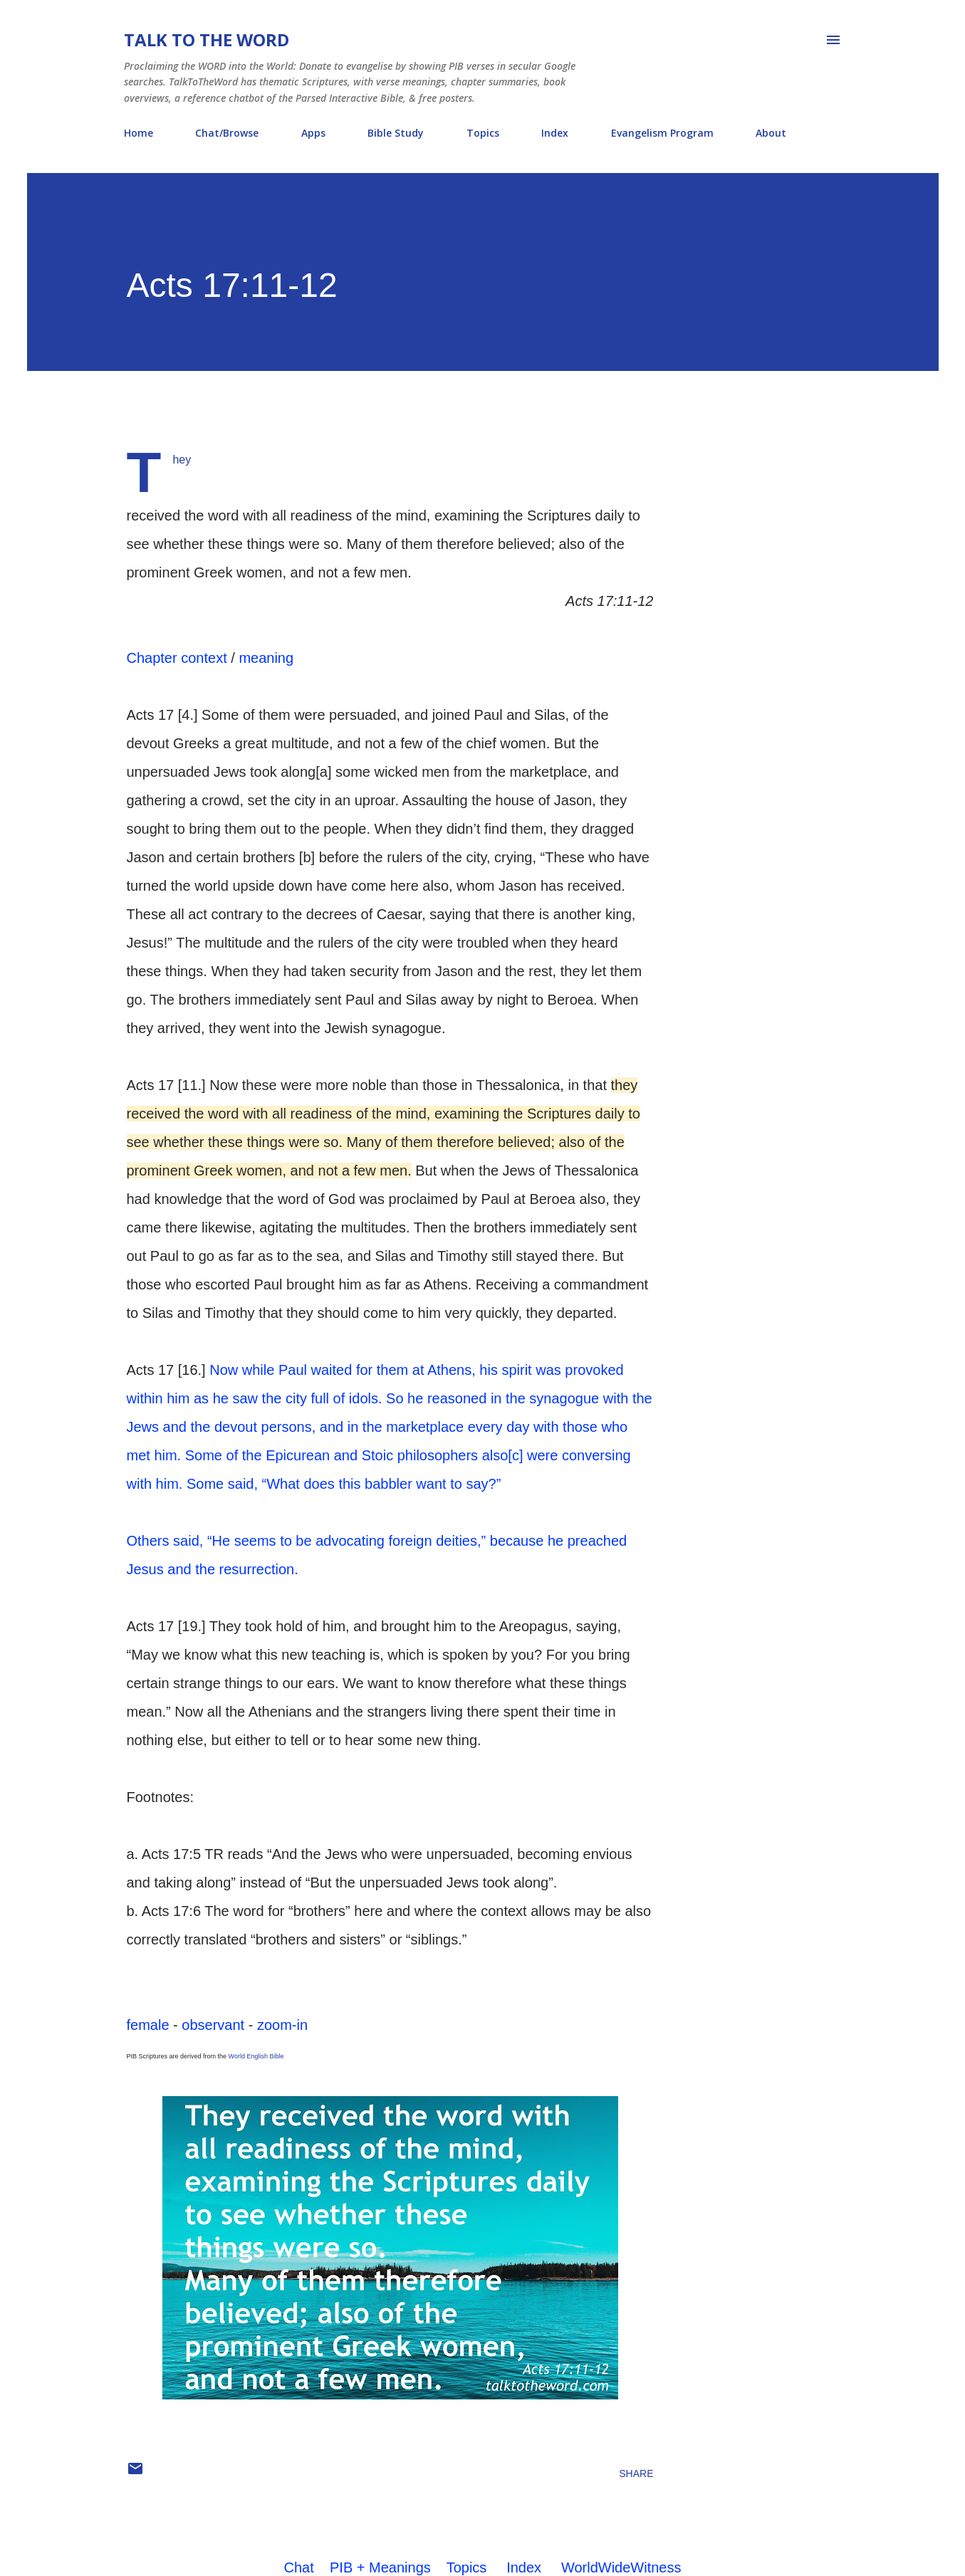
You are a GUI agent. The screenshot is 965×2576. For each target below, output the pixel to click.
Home (138, 133)
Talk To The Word (206, 39)
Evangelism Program (662, 133)
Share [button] (636, 2473)
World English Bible (256, 2056)
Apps (313, 133)
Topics (482, 133)
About (771, 133)
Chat (299, 2567)
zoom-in (282, 2025)
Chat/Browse (227, 133)
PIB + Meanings (380, 2567)
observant (213, 2025)
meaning (266, 658)
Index (554, 133)
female (148, 2025)
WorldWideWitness (621, 2567)
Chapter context (177, 658)
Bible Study (395, 133)
